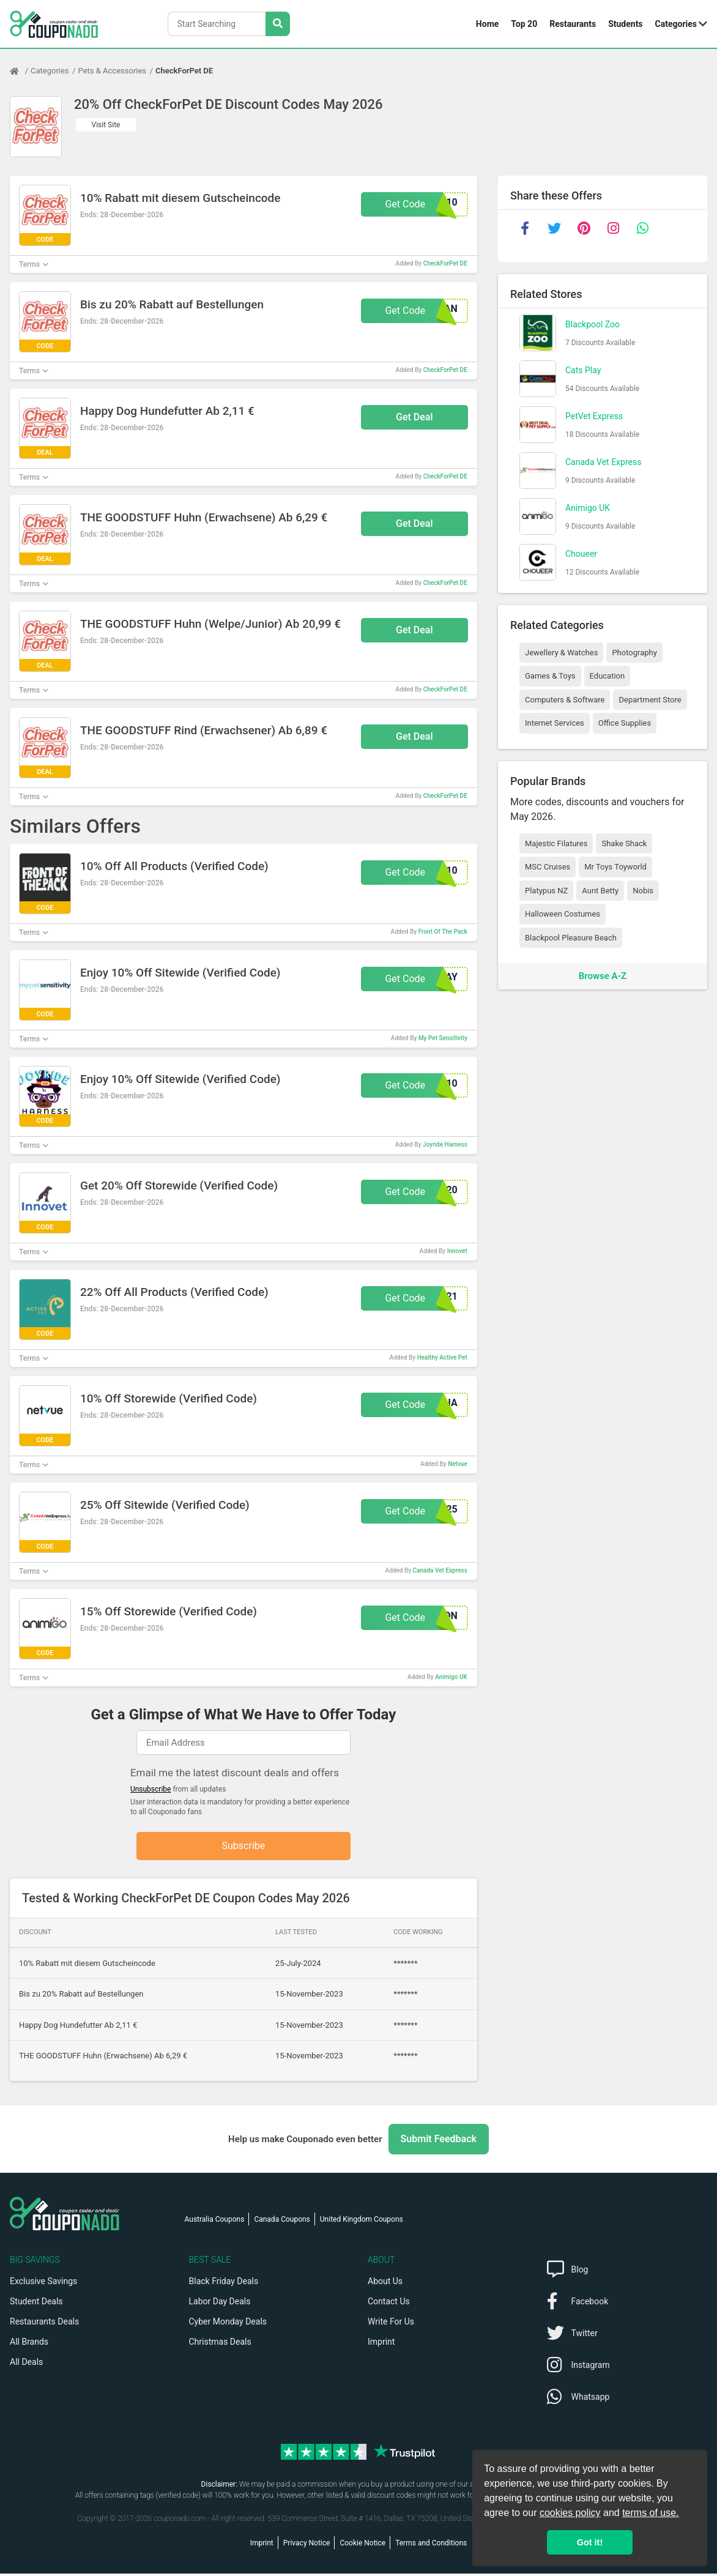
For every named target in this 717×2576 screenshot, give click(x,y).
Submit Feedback (439, 2141)
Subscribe (244, 1847)
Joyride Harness (445, 1144)
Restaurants (572, 24)
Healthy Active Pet (442, 1357)
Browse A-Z (602, 975)
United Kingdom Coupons (361, 2221)
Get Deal (414, 417)
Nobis (643, 890)
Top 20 (524, 24)
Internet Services (554, 723)
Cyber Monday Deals (228, 2324)
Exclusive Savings (43, 2283)
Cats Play (583, 370)
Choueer (581, 554)
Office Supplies (624, 723)
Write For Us (391, 2324)
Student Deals (36, 2304)
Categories (676, 24)
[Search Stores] (278, 24)
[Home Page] (20, 71)
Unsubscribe (150, 1789)
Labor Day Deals (220, 2304)
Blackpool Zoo (592, 324)
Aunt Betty (600, 890)
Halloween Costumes (562, 913)
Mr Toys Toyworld (615, 866)
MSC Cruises (547, 866)
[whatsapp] (642, 228)
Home (487, 24)
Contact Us (389, 2304)
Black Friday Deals (224, 2283)
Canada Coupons (282, 2221)
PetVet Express (594, 416)
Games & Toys (550, 675)
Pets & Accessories (112, 70)
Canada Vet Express (440, 1570)
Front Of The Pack (442, 931)
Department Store (650, 699)
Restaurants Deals (44, 2324)
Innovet (457, 1251)
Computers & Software (564, 699)
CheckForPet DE (184, 70)
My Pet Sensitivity (442, 1038)
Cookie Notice (362, 2545)
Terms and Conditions (431, 2545)
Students (625, 24)
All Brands (29, 2344)
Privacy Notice (306, 2545)
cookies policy (570, 2512)
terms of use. (650, 2512)
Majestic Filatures (556, 843)
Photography (634, 652)
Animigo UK (451, 1676)
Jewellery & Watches (561, 652)
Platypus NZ (546, 890)
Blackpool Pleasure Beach (571, 937)
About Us (385, 2283)
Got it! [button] (590, 2542)
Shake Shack (624, 843)
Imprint (381, 2344)
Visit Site (106, 125)
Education (607, 675)
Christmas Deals (220, 2344)
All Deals (26, 2364)
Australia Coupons (215, 2221)
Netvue (457, 1464)
